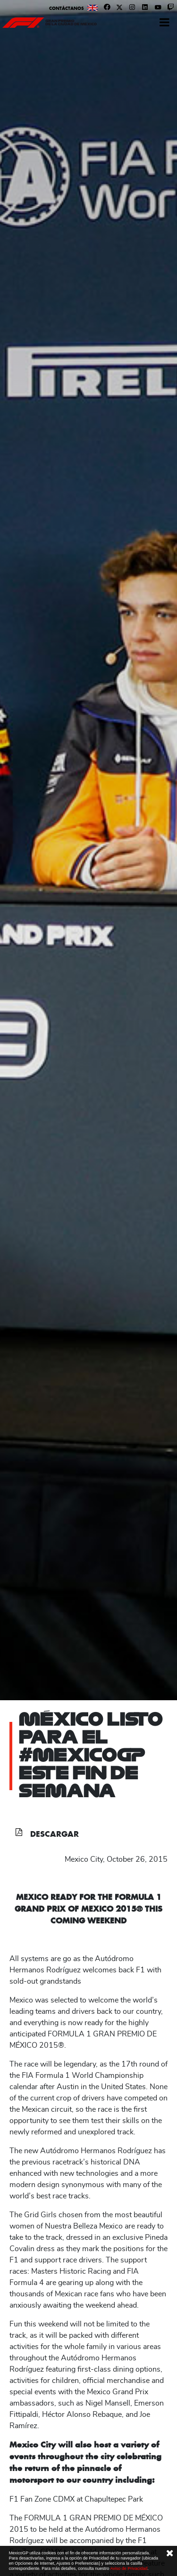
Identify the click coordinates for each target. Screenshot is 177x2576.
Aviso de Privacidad (128, 2568)
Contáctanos (66, 8)
